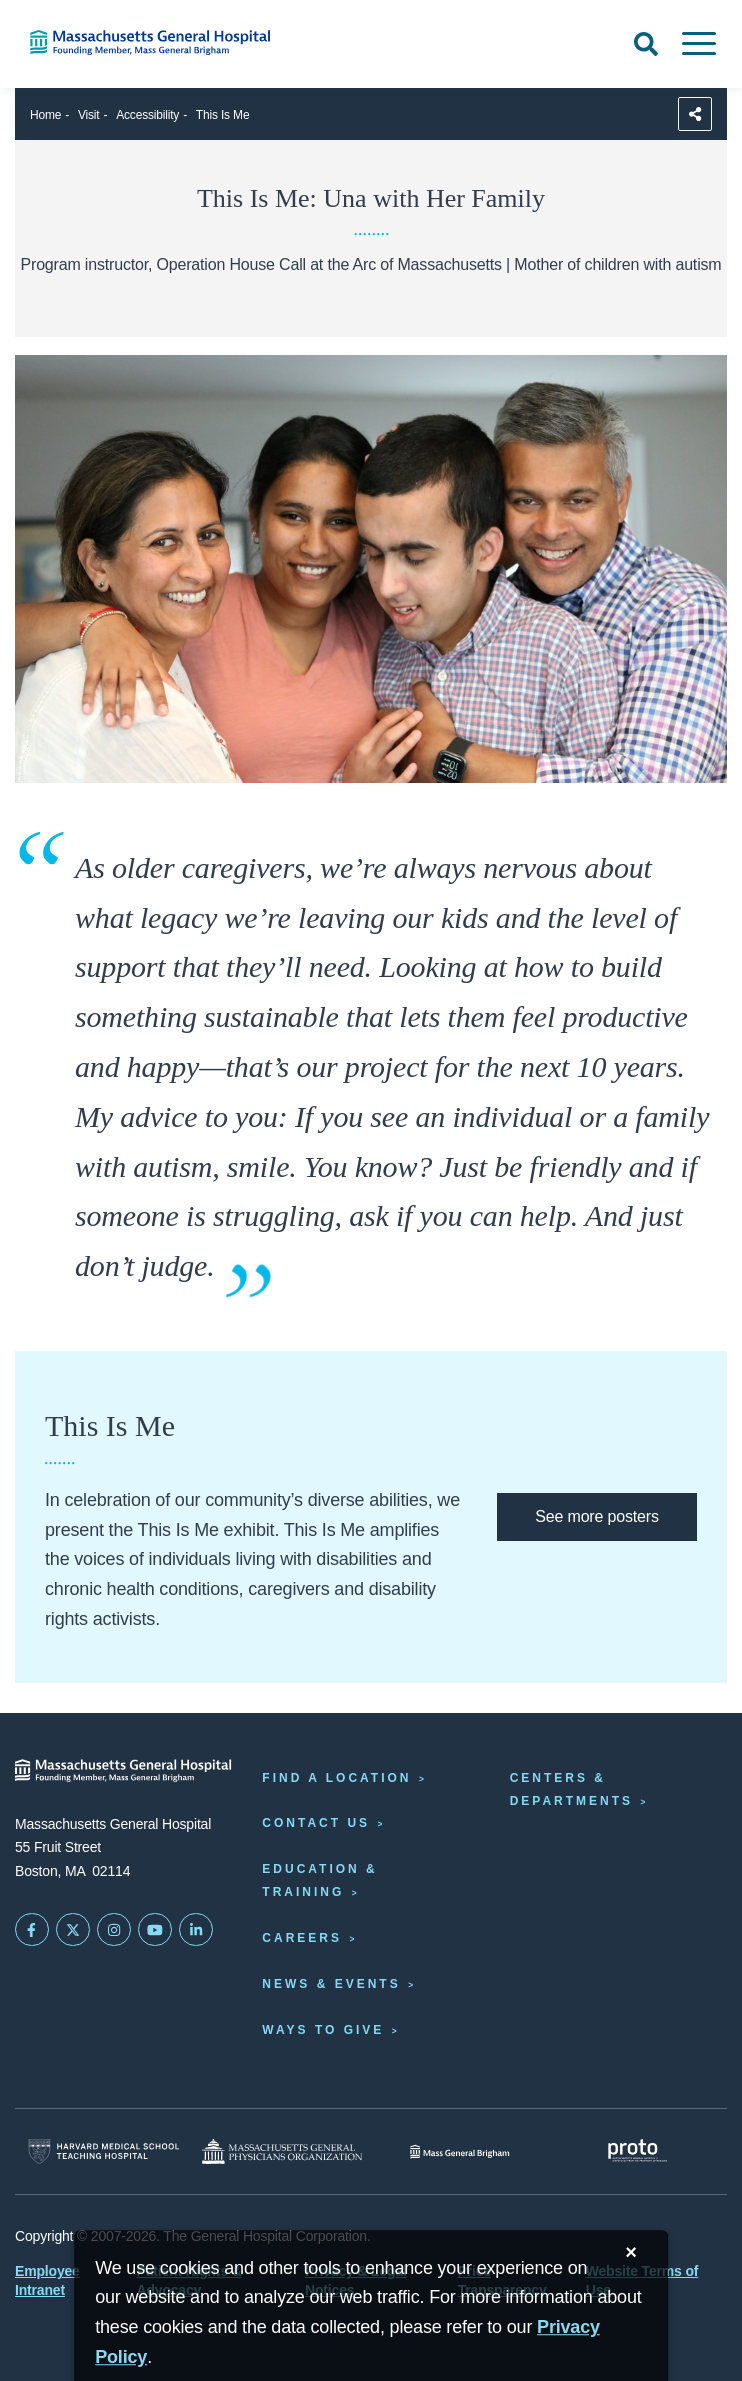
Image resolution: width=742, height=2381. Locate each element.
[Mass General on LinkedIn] (196, 1930)
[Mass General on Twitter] (73, 1930)
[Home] (154, 42)
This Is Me (223, 115)
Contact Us (316, 1823)
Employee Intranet (47, 2280)
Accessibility (147, 115)
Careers (302, 1938)
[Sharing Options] (695, 114)
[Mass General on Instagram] (114, 1930)
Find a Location (336, 1778)
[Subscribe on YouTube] (155, 1930)
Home (45, 115)
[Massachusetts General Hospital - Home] (123, 1770)
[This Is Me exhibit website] (597, 1517)
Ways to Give (323, 2030)
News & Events (331, 1984)
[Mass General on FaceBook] (32, 1930)
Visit (89, 115)
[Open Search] (646, 44)
